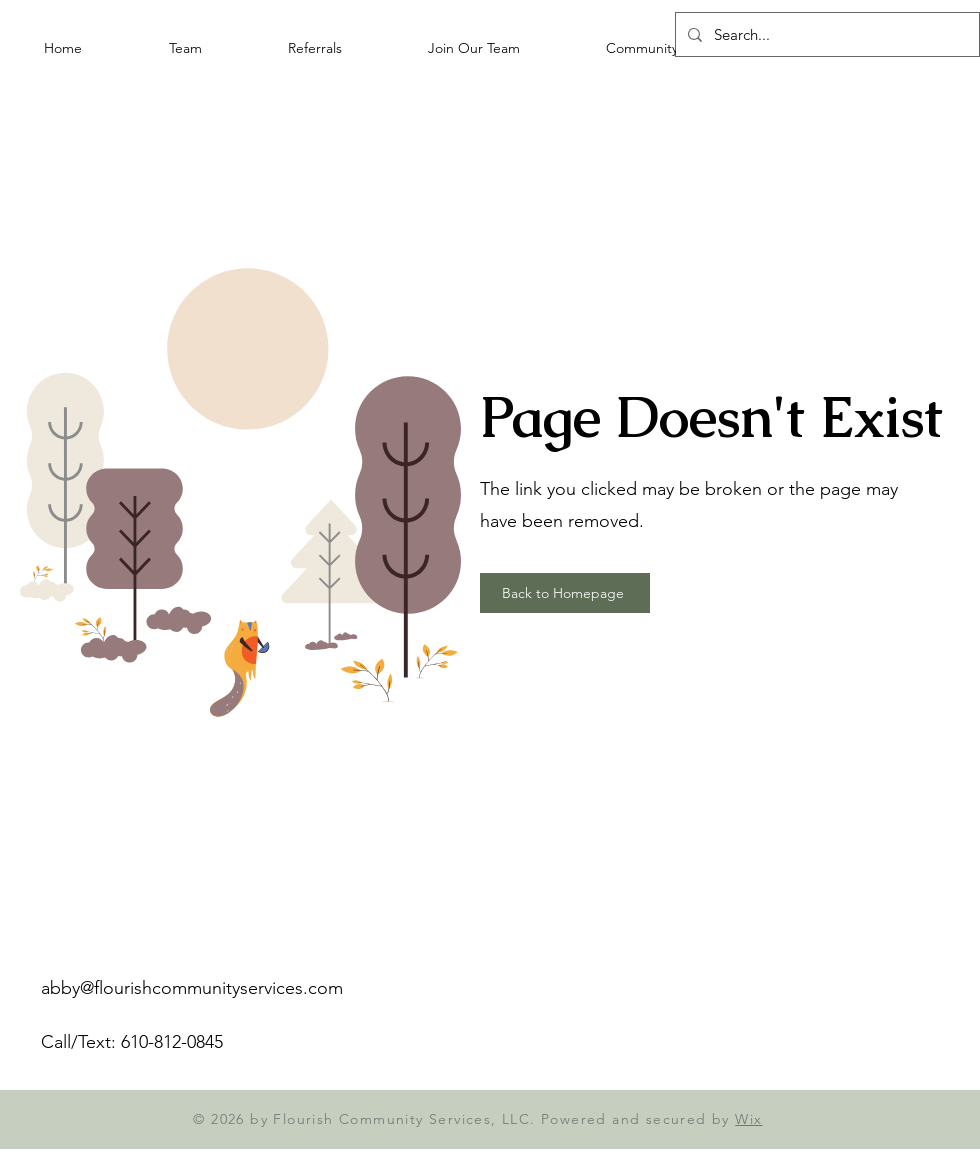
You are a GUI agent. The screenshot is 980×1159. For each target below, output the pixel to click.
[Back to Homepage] (565, 593)
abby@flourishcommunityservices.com (192, 988)
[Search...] (825, 34)
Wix (748, 1119)
